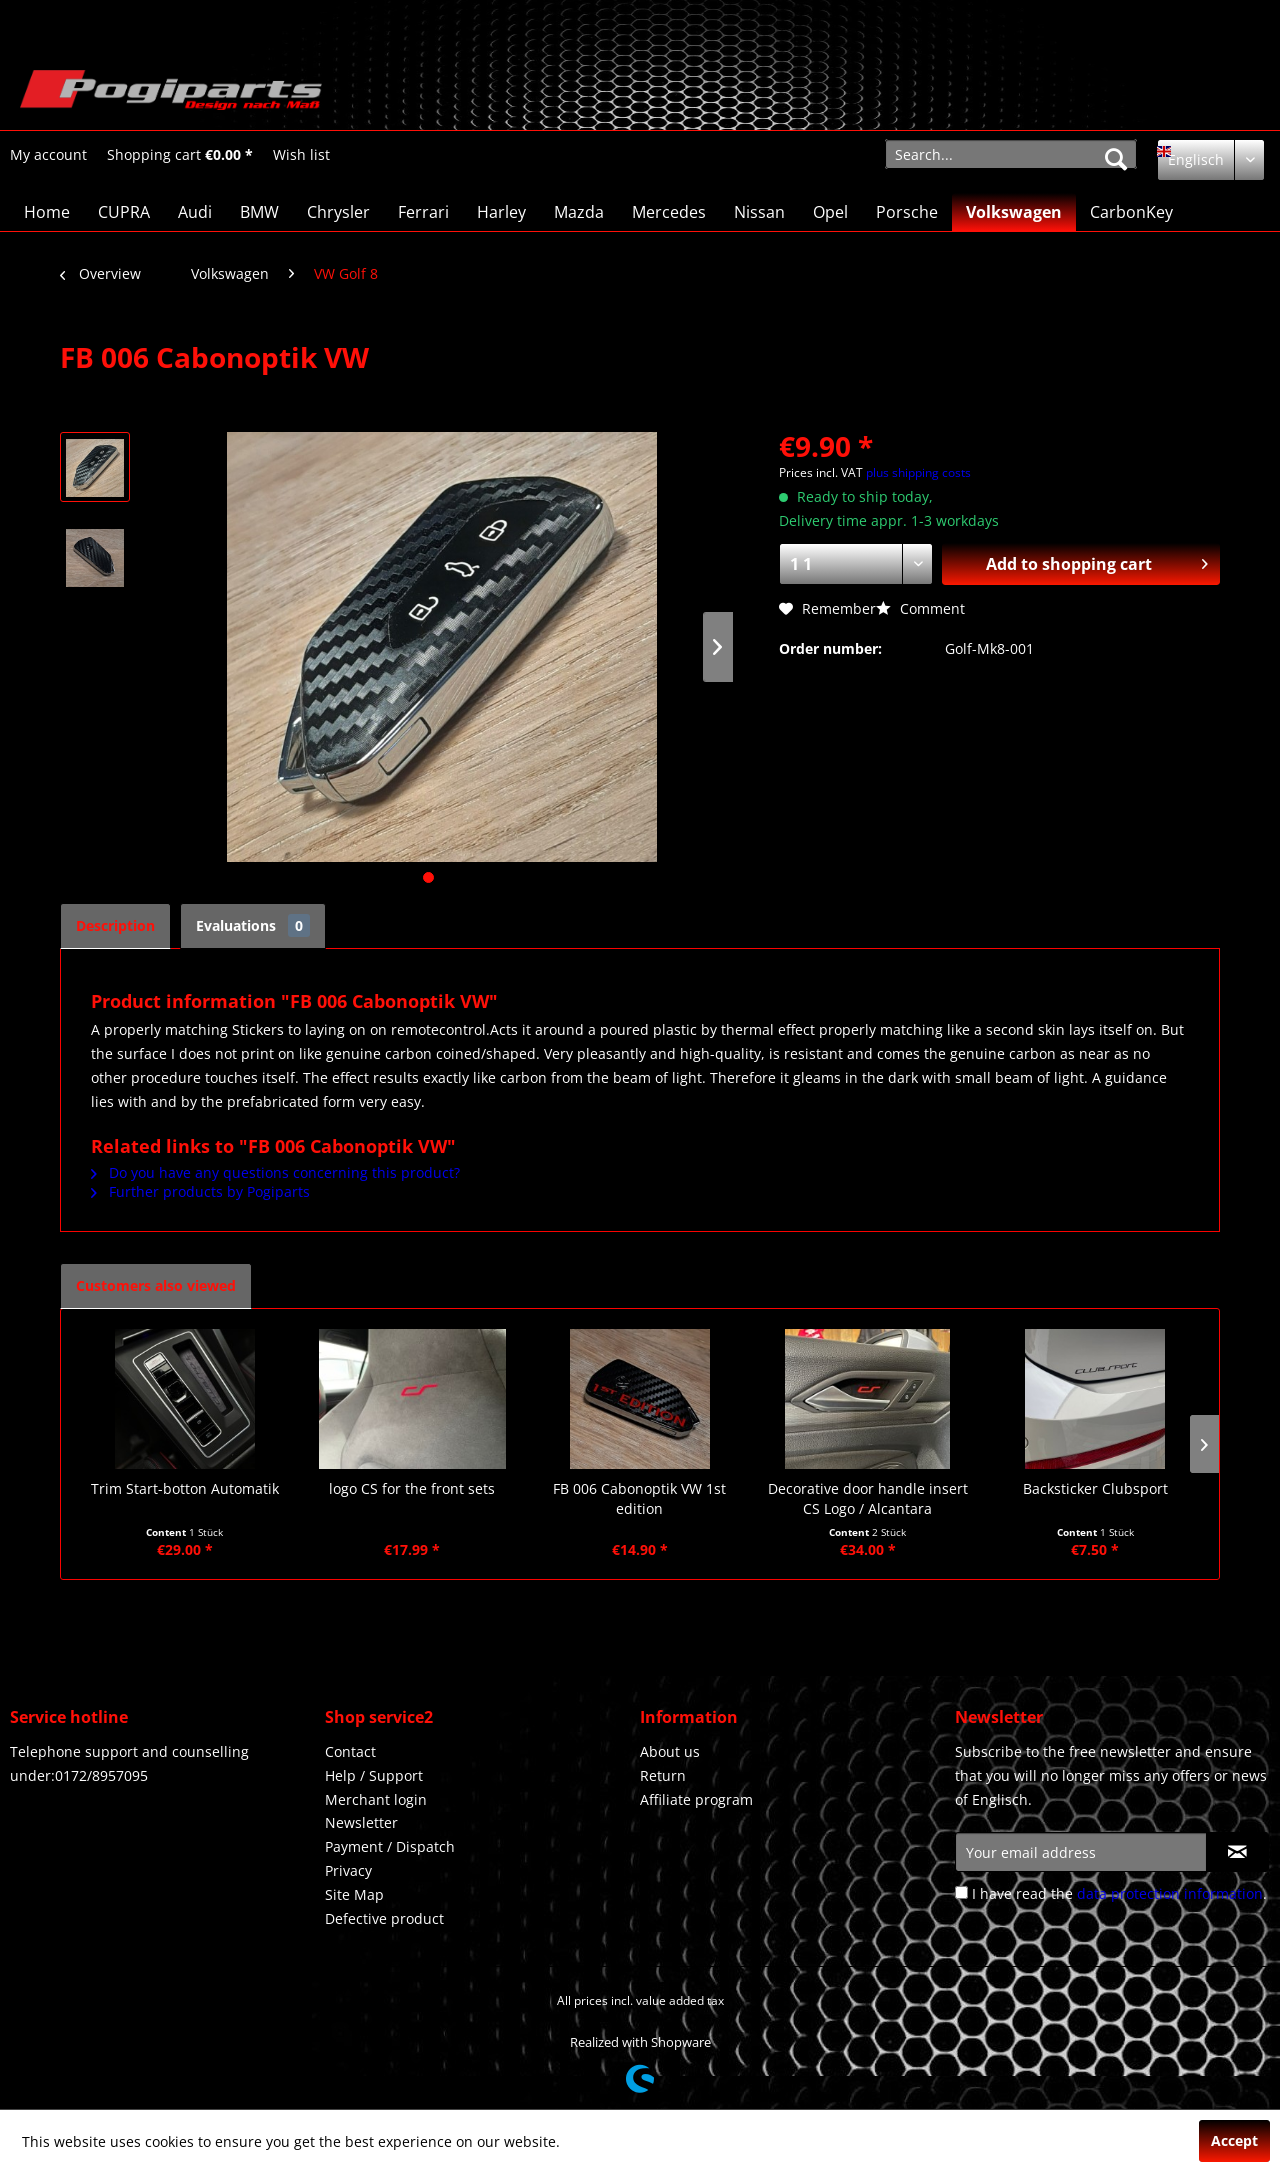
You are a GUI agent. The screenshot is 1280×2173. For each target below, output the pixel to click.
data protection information (1170, 1893)
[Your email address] (1081, 1852)
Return (663, 1775)
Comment (920, 608)
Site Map (354, 1894)
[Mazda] (579, 212)
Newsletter (361, 1822)
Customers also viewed (156, 1285)
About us (670, 1751)
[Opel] (830, 212)
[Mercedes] (669, 212)
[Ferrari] (423, 212)
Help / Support (374, 1775)
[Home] (47, 212)
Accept (1234, 2140)
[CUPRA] (124, 212)
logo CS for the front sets (412, 1488)
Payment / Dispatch (390, 1846)
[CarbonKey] (1131, 212)
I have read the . (1119, 1893)
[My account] (48, 155)
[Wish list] (301, 155)
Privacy (348, 1870)
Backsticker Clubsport (1095, 1488)
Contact (350, 1751)
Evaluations (253, 925)
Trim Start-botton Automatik (185, 1488)
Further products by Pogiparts (200, 1191)
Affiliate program (696, 1799)
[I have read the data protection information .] (961, 1892)
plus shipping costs (918, 472)
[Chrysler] (338, 212)
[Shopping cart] (180, 155)
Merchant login (376, 1799)
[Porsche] (907, 212)
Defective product (384, 1918)
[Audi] (195, 212)
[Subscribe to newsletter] (1237, 1852)
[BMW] (259, 212)
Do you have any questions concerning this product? (275, 1172)
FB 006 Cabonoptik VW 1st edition (639, 1498)
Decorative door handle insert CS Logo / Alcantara (868, 1498)
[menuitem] (48, 154)
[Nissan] (759, 212)
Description (115, 925)
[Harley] (501, 212)
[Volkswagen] (1014, 212)
